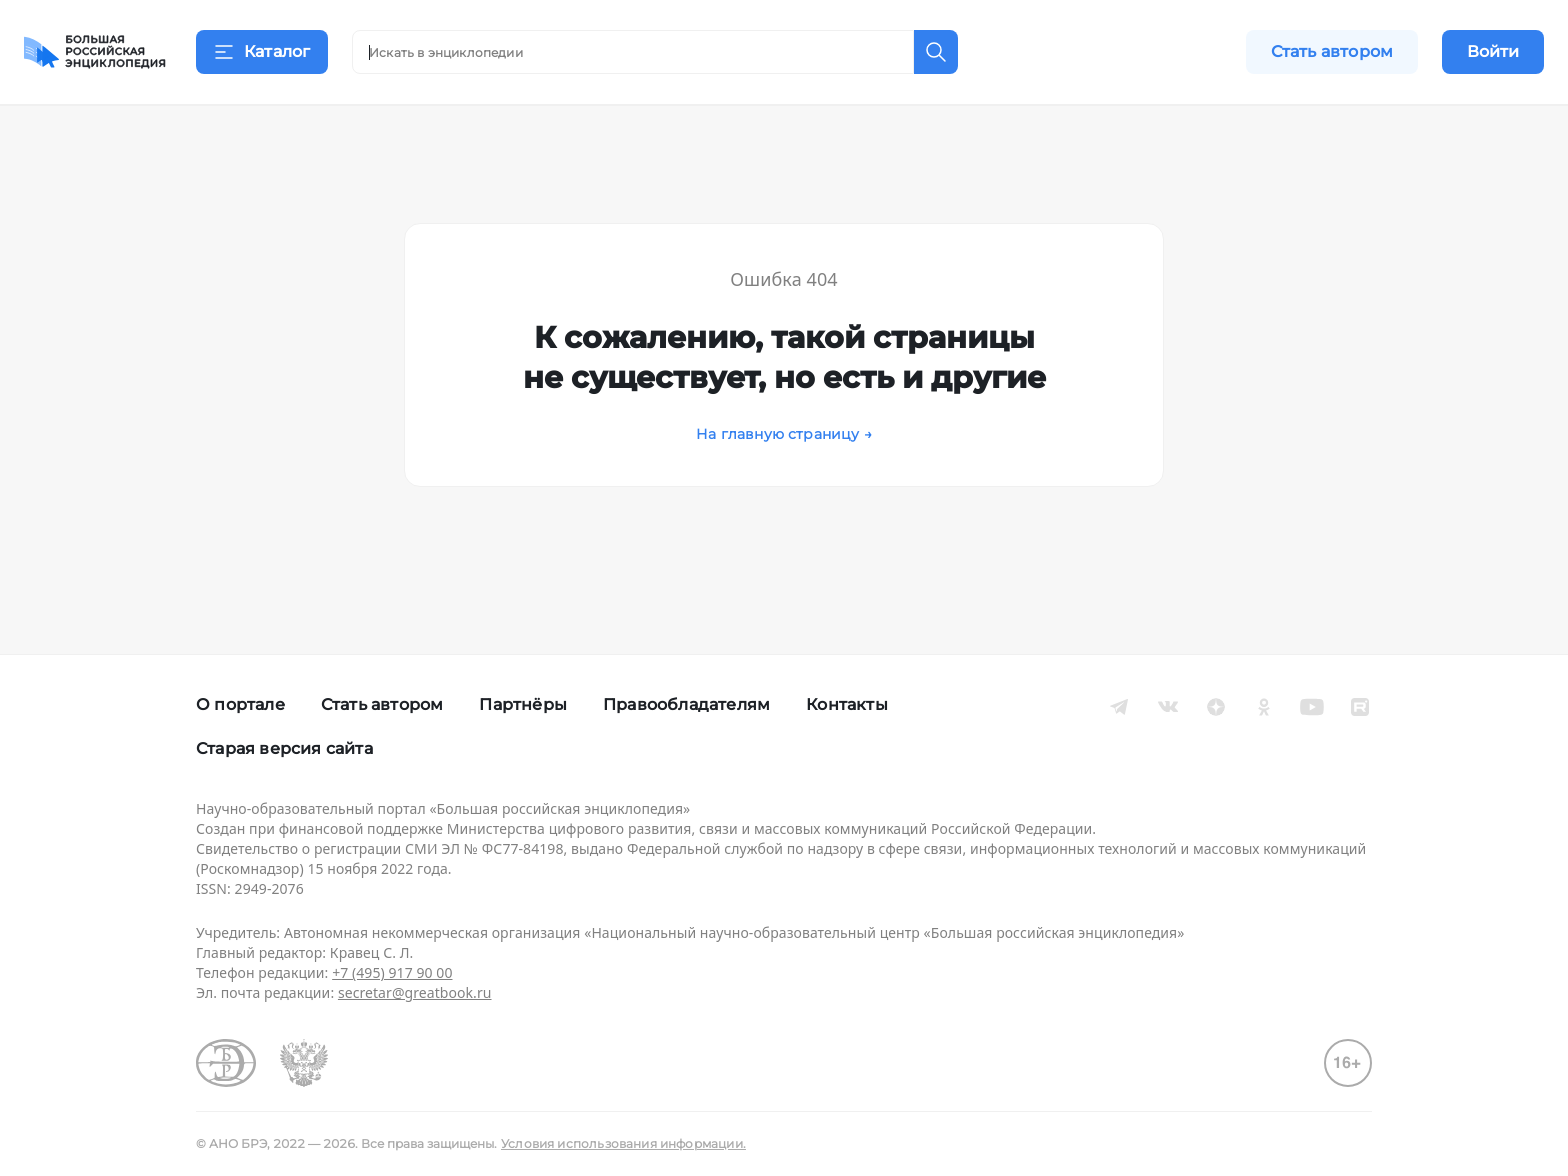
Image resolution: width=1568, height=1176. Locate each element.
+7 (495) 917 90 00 (392, 972)
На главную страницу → (784, 459)
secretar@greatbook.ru (415, 992)
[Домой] (95, 52)
